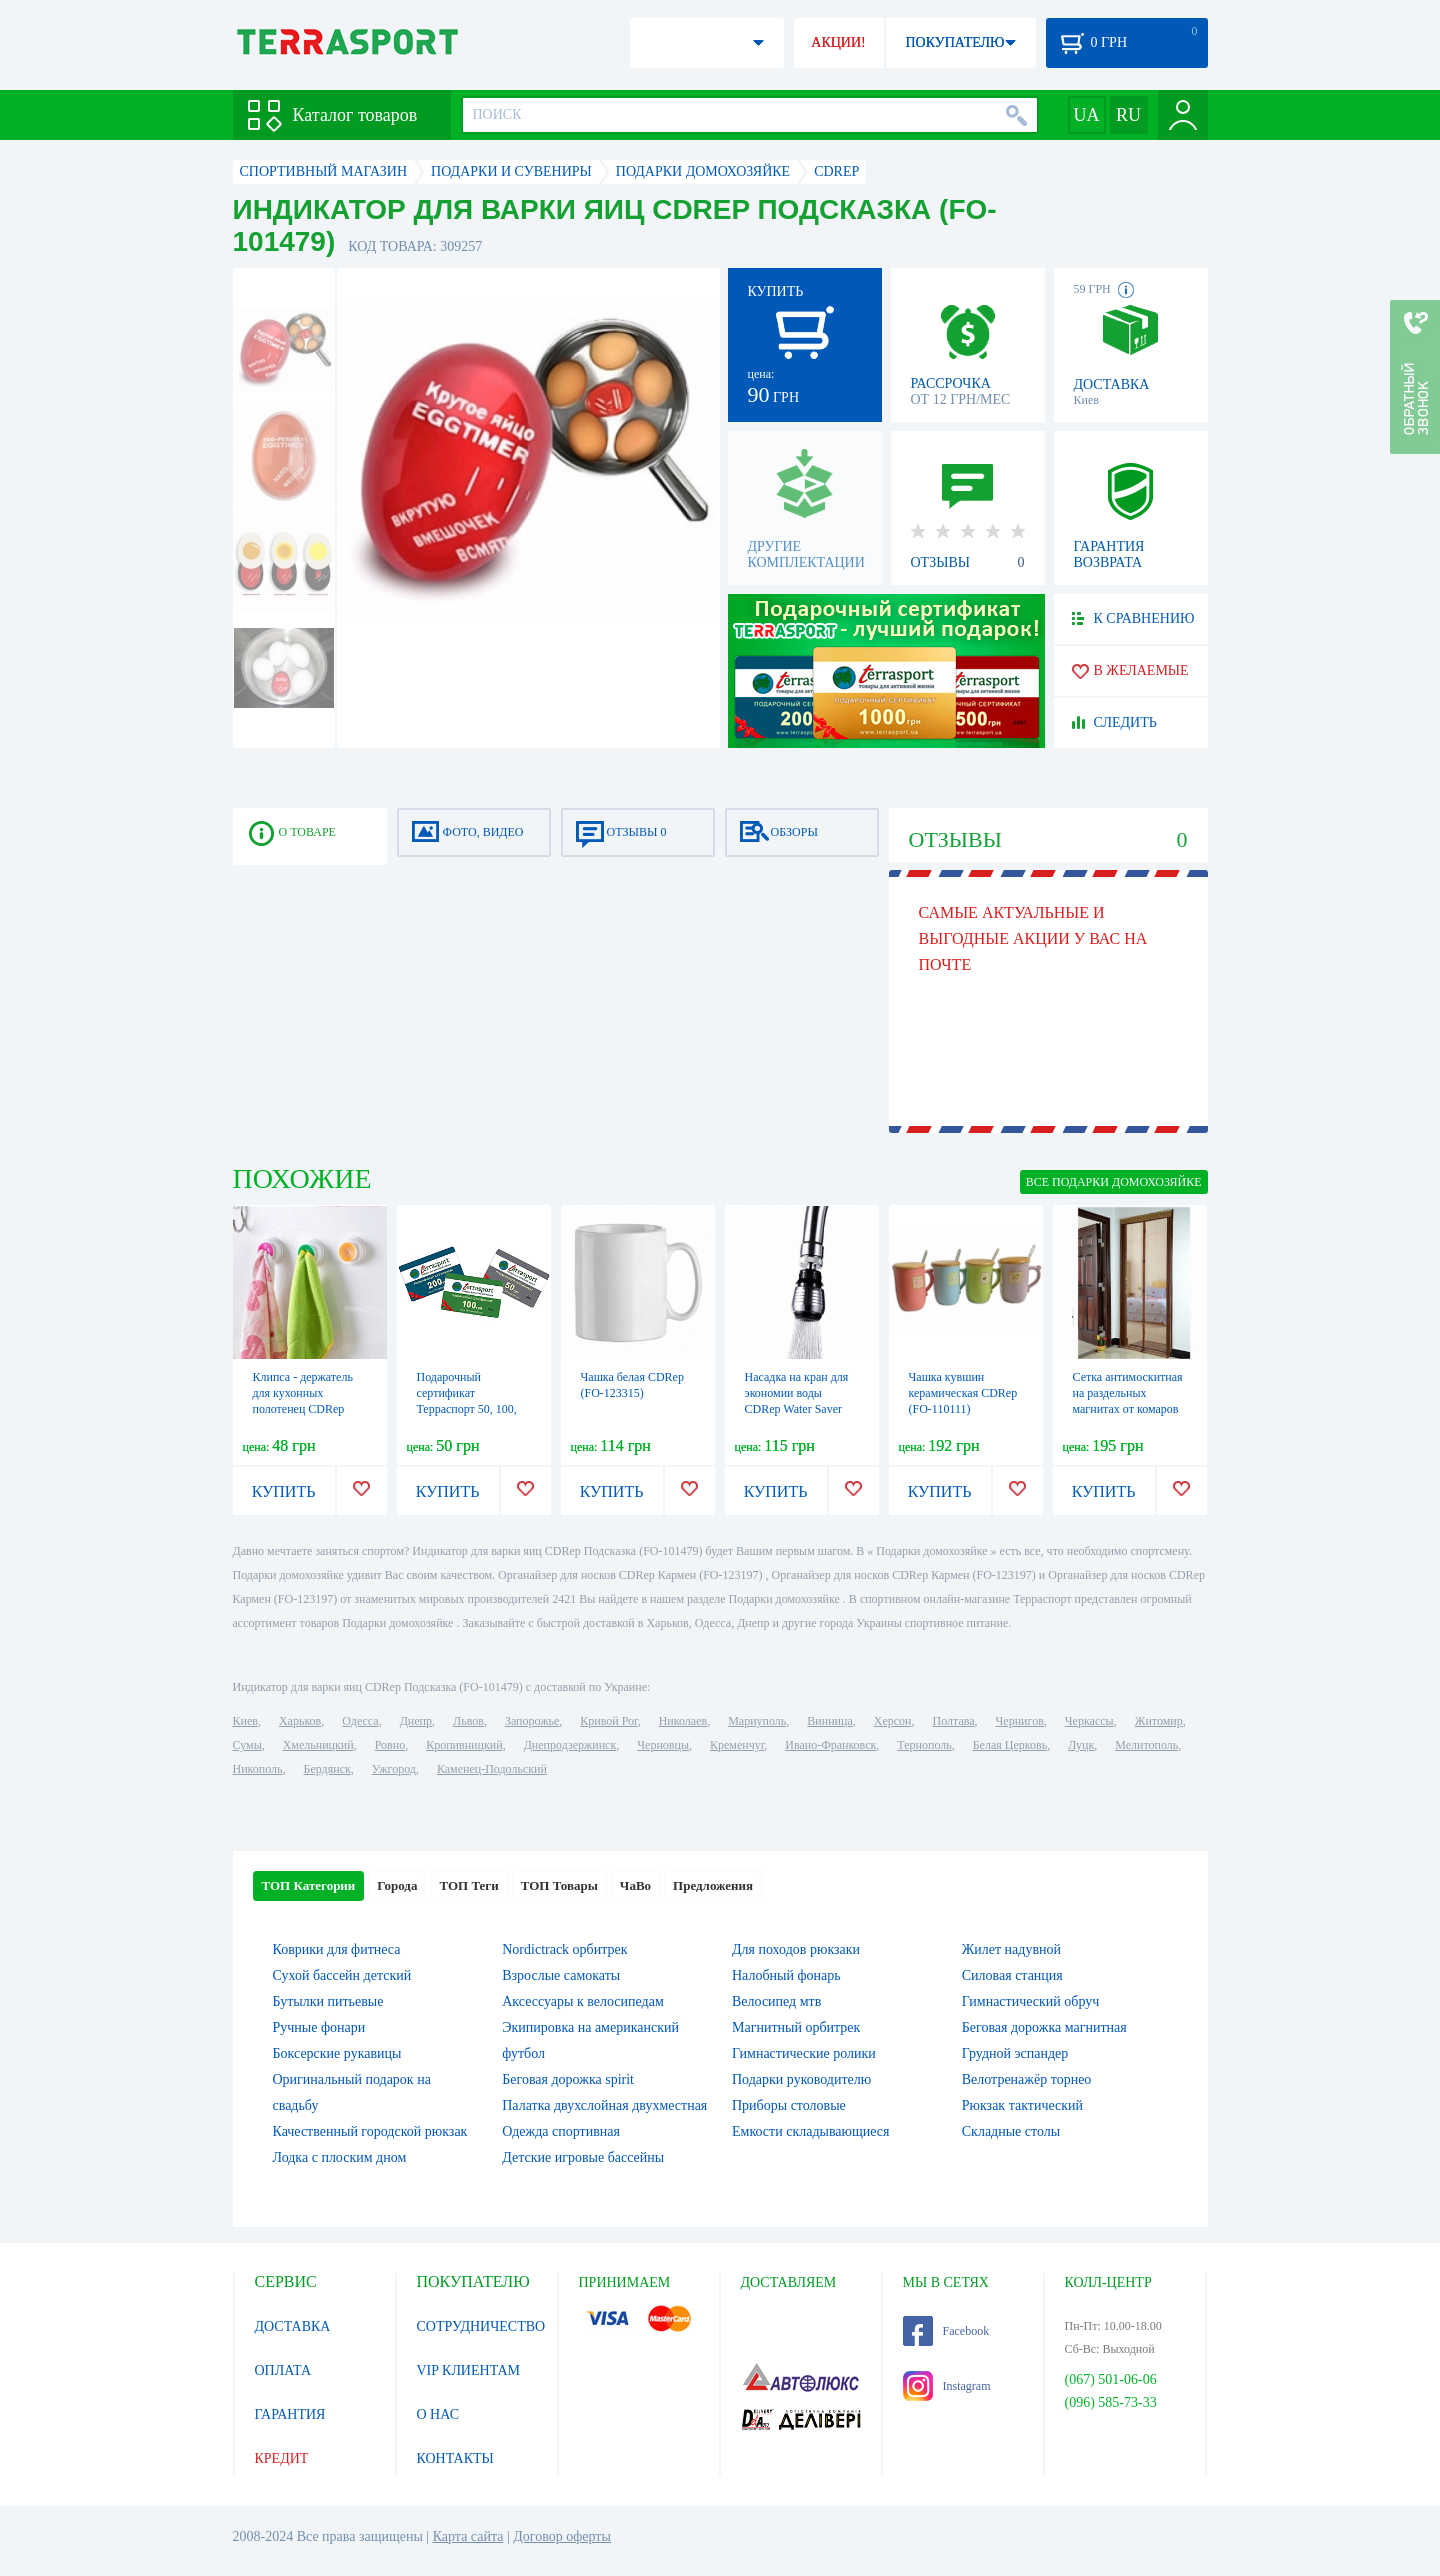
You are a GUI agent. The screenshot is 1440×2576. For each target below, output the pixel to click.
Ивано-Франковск (830, 1745)
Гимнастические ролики (804, 2053)
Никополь (258, 1769)
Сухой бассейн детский (342, 1975)
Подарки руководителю (801, 2079)
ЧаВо (635, 1885)
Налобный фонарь (786, 1975)
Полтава (954, 1721)
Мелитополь (1146, 1745)
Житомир (1159, 1721)
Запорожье (532, 1721)
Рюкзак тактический (1022, 2105)
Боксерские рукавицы (337, 2053)
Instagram (947, 2386)
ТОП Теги (468, 1885)
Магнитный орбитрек (796, 2027)
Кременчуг (737, 1745)
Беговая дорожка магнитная (1044, 2027)
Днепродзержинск (570, 1745)
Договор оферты (562, 2536)
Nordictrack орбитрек (564, 1949)
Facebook (946, 2331)
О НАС (438, 2414)
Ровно (390, 1745)
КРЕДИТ (282, 2458)
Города (397, 1885)
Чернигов (1020, 1721)
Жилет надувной (1011, 1949)
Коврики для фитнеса (337, 1949)
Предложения (713, 1885)
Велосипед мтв (776, 2001)
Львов (468, 1721)
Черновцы (663, 1745)
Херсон (893, 1721)
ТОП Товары (559, 1885)
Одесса (360, 1721)
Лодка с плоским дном (340, 2157)
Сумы (247, 1745)
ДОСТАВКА (293, 2326)
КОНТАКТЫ (455, 2458)
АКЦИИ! (838, 42)
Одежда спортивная (561, 2131)
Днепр (416, 1721)
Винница (829, 1721)
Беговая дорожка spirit (568, 2079)
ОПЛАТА (283, 2370)
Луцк (1081, 1745)
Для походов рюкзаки (796, 1949)
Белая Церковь (1010, 1745)
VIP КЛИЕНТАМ (469, 2370)
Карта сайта (468, 2536)
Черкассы (1089, 1721)
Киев (245, 1721)
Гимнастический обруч (1031, 2001)
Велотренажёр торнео (1027, 2079)
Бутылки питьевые (328, 2001)
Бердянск (327, 1769)
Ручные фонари (319, 2027)
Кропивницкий (464, 1745)
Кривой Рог (608, 1721)
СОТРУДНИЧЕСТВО (481, 2326)
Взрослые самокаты (561, 1975)
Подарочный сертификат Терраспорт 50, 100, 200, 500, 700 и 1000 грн (468, 1409)
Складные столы (1011, 2131)
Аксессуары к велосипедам (583, 2001)
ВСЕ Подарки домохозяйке (1114, 1182)
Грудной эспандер (1015, 2053)
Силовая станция (1012, 1975)
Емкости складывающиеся (811, 2131)
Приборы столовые (789, 2105)
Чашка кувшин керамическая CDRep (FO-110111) (963, 1393)
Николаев (683, 1721)
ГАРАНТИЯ (290, 2414)
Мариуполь (757, 1721)
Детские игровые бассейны (583, 2157)
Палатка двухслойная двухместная (604, 2105)
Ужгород (394, 1769)
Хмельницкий (318, 1745)
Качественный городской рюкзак (370, 2131)
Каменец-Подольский (492, 1769)
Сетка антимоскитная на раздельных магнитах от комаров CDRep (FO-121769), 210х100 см (1128, 1409)
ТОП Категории (309, 1885)
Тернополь (924, 1745)
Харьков (300, 1721)
